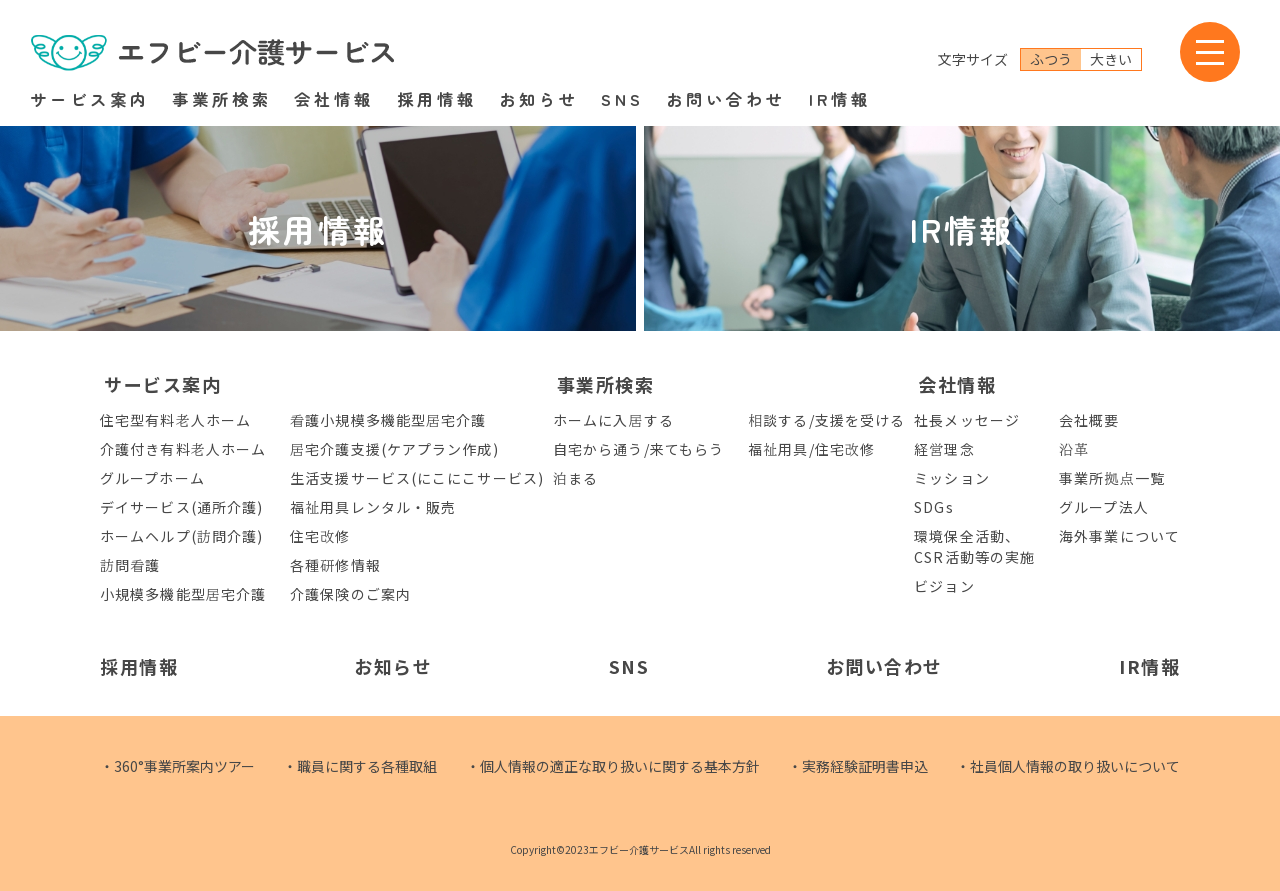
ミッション (952, 478)
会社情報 (334, 99)
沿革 (1074, 449)
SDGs (933, 507)
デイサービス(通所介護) (181, 507)
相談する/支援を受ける (826, 420)
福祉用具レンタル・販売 (373, 507)
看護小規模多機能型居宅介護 (388, 420)
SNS (622, 99)
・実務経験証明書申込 (858, 766)
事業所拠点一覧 (1112, 478)
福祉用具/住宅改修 (811, 449)
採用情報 (437, 99)
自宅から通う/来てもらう (638, 449)
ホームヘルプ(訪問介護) (181, 536)
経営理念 (944, 449)
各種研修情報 (335, 565)
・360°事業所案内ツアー (177, 766)
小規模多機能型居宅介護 (183, 594)
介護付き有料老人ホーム (183, 449)
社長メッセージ (967, 420)
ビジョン (944, 586)
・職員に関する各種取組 (360, 766)
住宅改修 (320, 536)
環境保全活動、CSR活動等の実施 (974, 546)
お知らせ (539, 99)
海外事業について (1119, 536)
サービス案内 (90, 99)
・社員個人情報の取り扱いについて (1068, 766)
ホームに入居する (613, 420)
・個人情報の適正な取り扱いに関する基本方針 (613, 766)
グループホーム (152, 478)
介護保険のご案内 (350, 594)
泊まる (575, 478)
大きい (1111, 59)
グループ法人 (1104, 507)
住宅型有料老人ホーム (175, 420)
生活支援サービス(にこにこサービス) (417, 478)
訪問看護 (130, 565)
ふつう (1051, 59)
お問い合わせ (726, 99)
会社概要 (1089, 420)
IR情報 (840, 99)
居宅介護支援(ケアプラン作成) (394, 449)
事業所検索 (222, 99)
